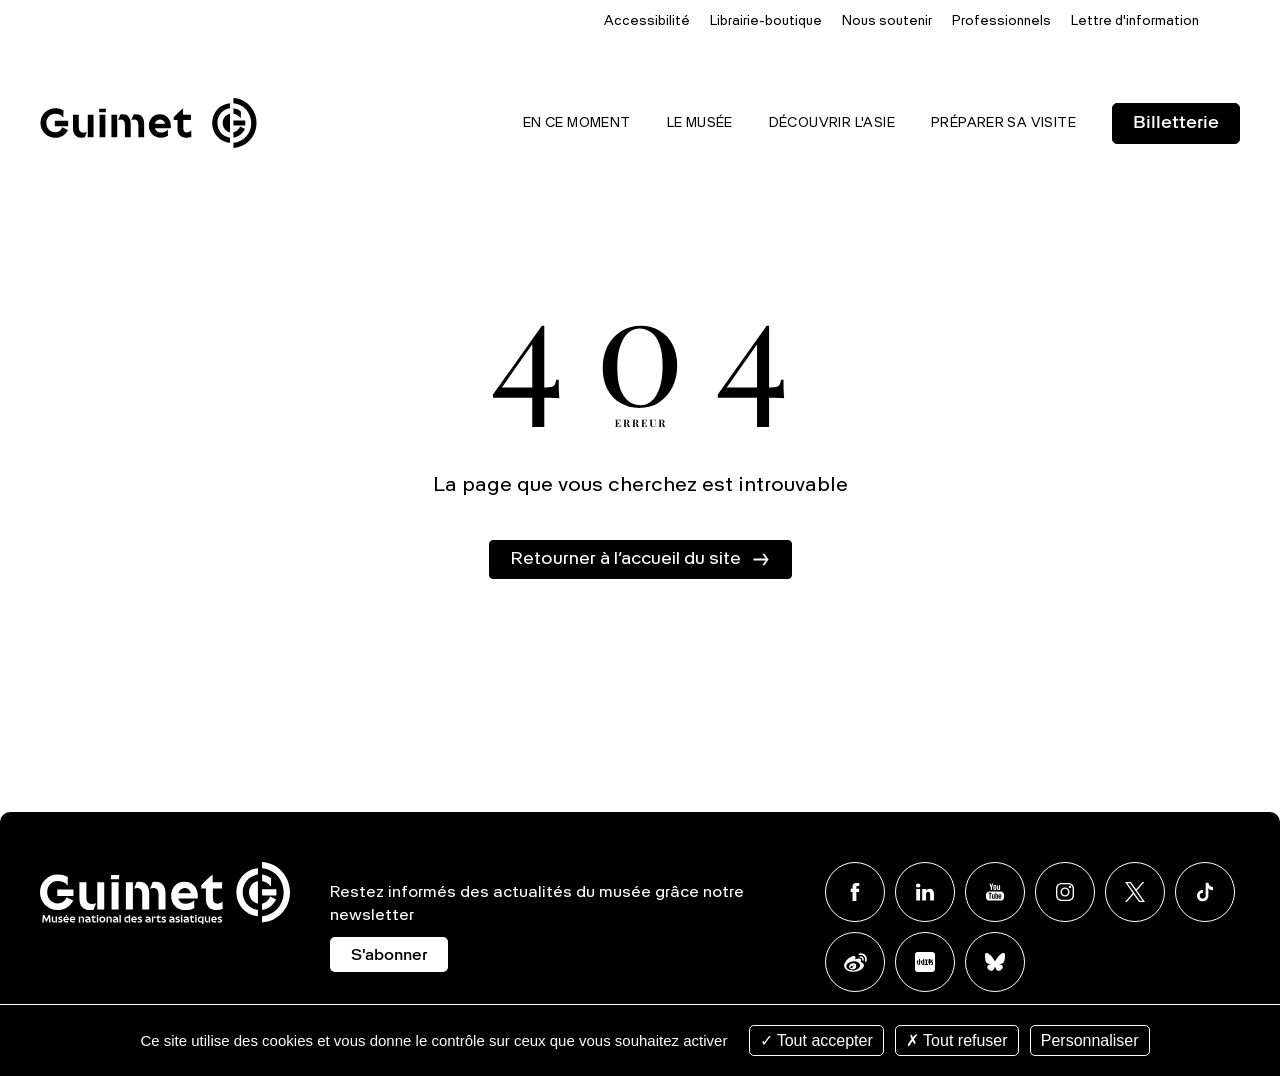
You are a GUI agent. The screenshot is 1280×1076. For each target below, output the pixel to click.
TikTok (1205, 892)
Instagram (1065, 892)
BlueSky (995, 962)
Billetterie (1176, 123)
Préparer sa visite (1003, 123)
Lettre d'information (1135, 21)
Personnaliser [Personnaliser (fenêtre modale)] (1090, 1040)
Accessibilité (647, 21)
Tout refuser (957, 1040)
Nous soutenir (887, 21)
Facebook (855, 892)
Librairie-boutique (766, 21)
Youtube (995, 892)
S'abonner (389, 956)
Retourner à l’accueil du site (625, 559)
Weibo (855, 962)
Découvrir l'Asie (832, 123)
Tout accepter (816, 1040)
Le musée (700, 123)
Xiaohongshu (925, 962)
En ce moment (577, 123)
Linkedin (925, 892)
